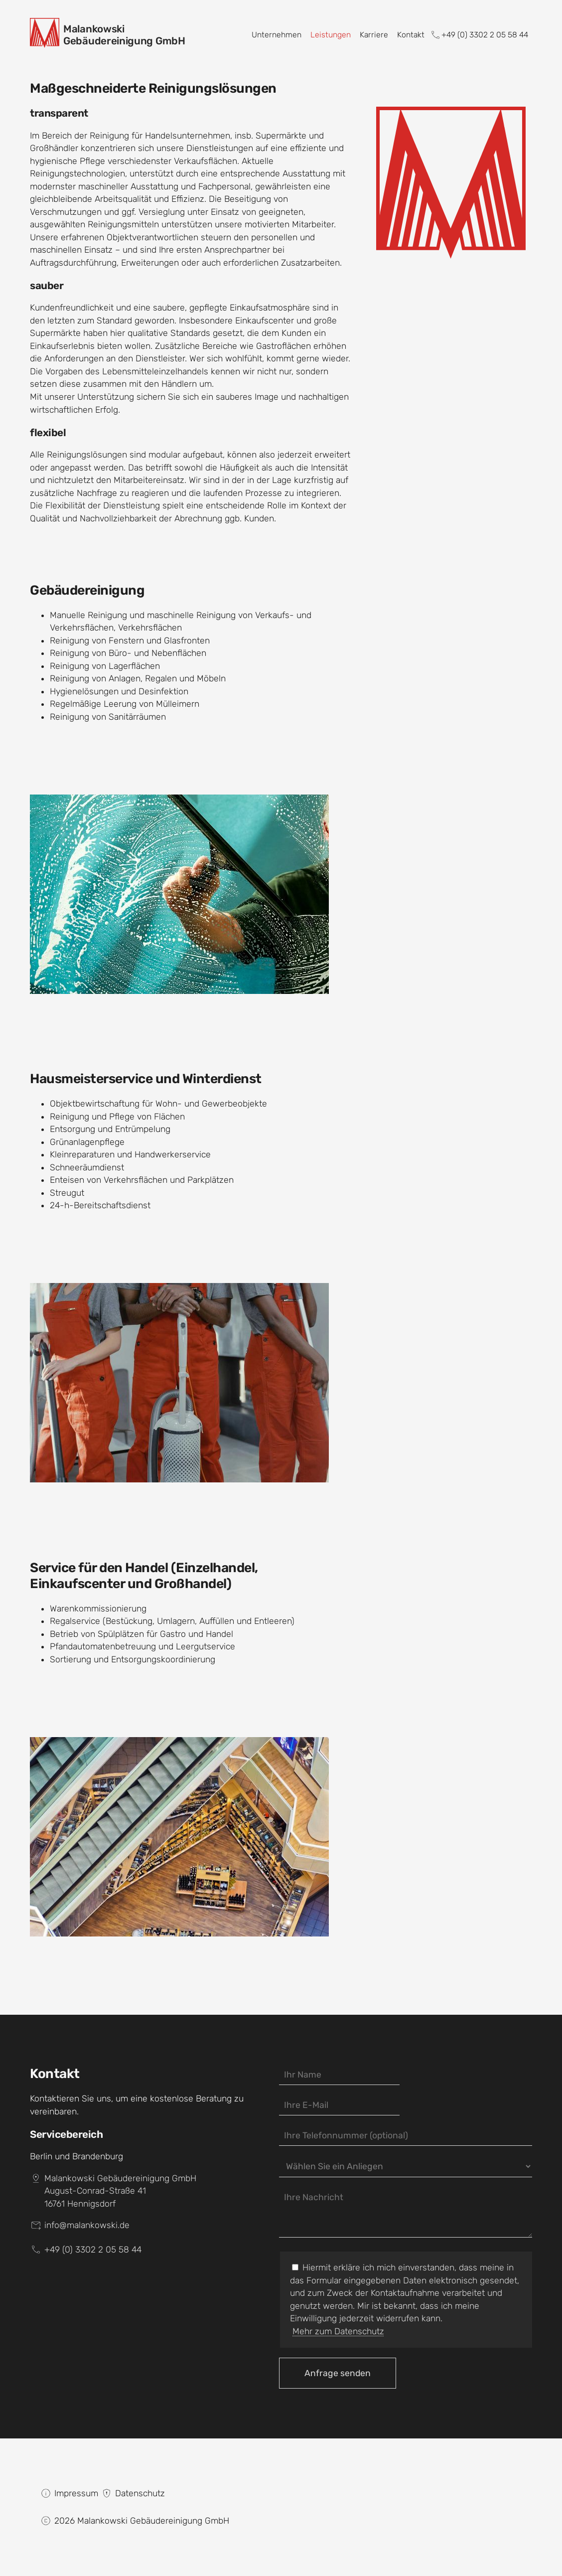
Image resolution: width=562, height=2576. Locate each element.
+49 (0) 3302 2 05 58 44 (478, 35)
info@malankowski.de (87, 2225)
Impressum (76, 2493)
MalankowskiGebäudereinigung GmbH (124, 35)
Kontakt (410, 34)
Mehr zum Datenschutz (338, 2331)
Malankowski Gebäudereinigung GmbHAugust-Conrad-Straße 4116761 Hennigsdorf (120, 2191)
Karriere (374, 34)
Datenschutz (140, 2493)
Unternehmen (276, 34)
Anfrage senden (337, 2373)
